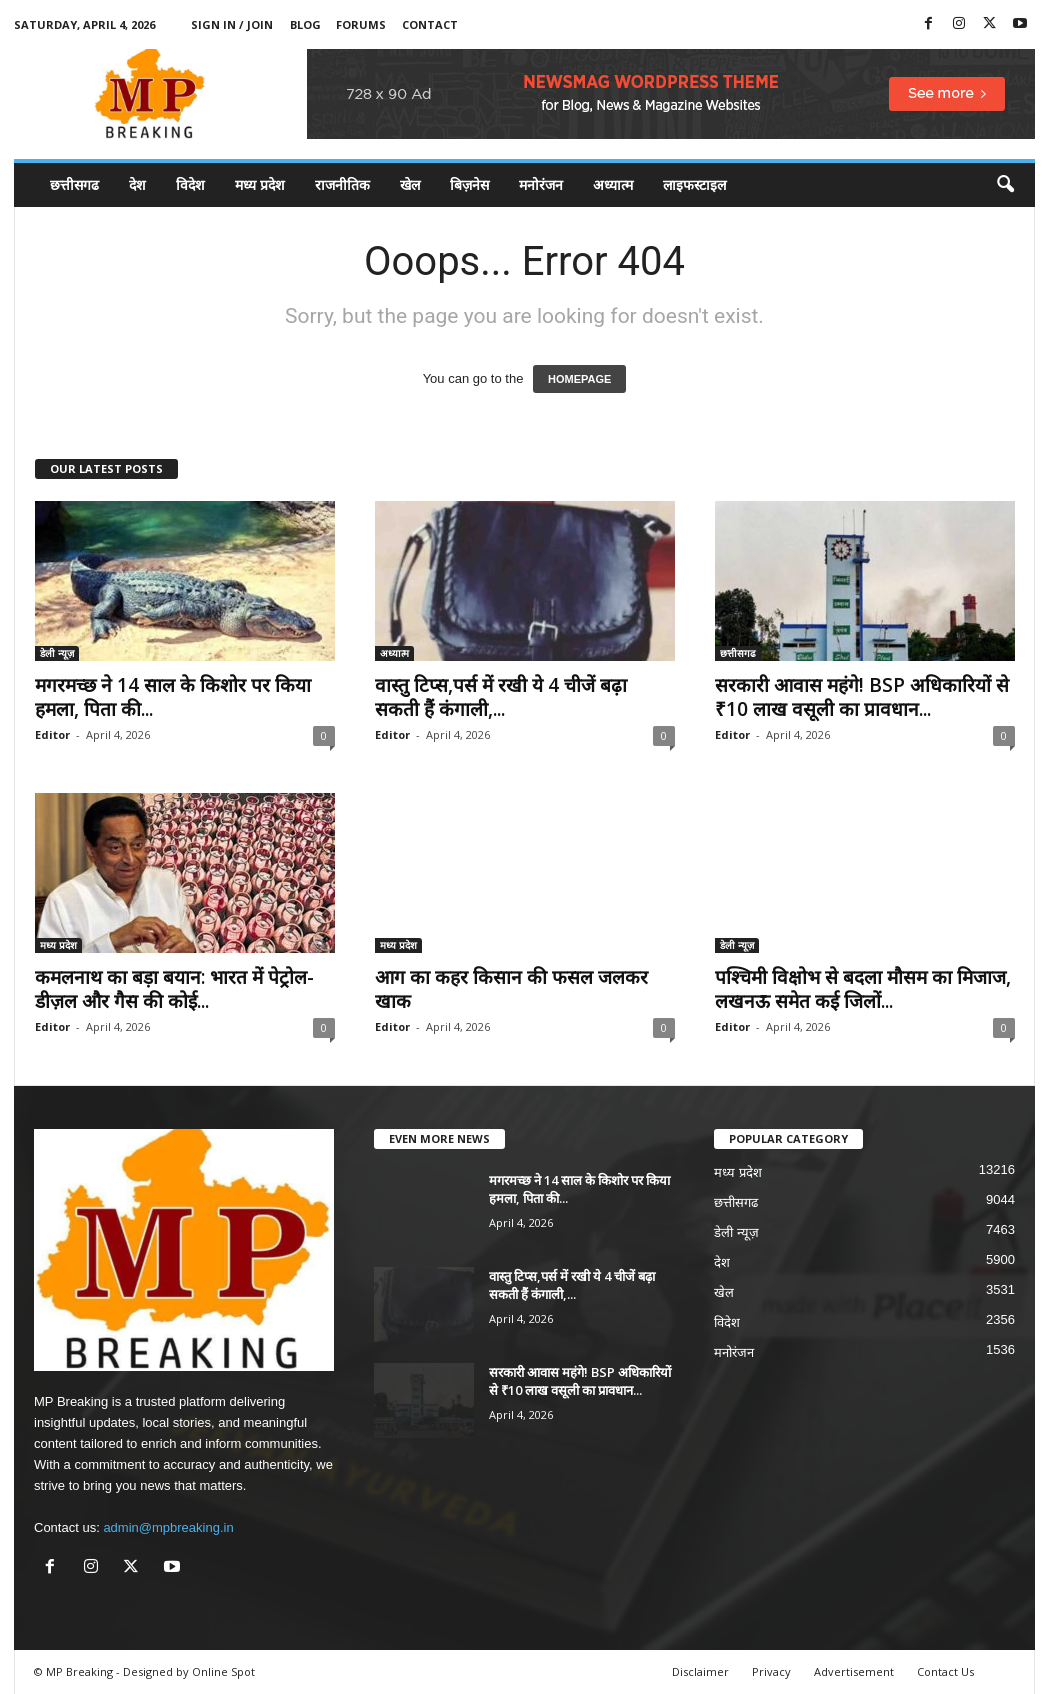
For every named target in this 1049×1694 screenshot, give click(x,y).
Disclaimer (700, 1671)
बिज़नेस (469, 184)
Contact (430, 24)
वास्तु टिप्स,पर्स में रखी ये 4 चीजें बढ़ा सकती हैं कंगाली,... (501, 697)
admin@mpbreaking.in (168, 1527)
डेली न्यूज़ (57, 653)
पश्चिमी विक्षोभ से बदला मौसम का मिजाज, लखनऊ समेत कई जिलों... (863, 989)
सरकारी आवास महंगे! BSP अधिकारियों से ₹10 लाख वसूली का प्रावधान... (862, 697)
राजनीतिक (342, 184)
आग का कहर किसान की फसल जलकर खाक (511, 989)
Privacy (771, 1671)
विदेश (190, 184)
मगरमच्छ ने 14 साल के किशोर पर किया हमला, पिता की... (173, 697)
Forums (361, 24)
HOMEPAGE (579, 379)
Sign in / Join (232, 24)
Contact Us (945, 1671)
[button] (1005, 185)
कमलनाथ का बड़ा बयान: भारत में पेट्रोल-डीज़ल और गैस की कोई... (174, 989)
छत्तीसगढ (74, 184)
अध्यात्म (613, 184)
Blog (305, 24)
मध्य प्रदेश (260, 184)
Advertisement (854, 1671)
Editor (52, 734)
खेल (410, 184)
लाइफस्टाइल (694, 184)
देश (137, 184)
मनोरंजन (541, 184)
